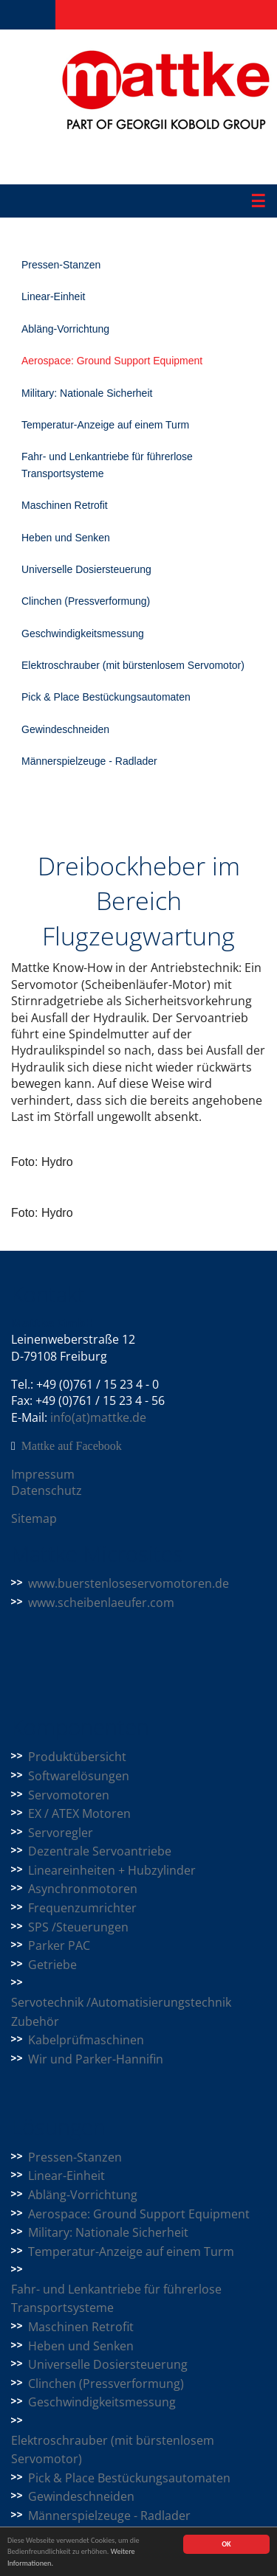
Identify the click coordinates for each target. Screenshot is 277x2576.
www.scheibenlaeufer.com (101, 1602)
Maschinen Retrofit (64, 505)
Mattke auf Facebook (71, 1446)
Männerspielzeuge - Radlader (89, 761)
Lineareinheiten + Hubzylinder (112, 1870)
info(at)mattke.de (98, 1417)
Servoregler (60, 1833)
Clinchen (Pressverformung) (85, 601)
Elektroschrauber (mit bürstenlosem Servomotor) (132, 665)
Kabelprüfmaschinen (86, 2040)
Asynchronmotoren (82, 1889)
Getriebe (52, 1965)
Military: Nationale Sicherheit (86, 393)
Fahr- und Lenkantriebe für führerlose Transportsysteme (107, 465)
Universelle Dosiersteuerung (86, 569)
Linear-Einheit (53, 296)
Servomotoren (68, 1795)
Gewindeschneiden (65, 729)
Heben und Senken (65, 538)
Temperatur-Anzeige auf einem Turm (105, 425)
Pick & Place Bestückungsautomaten (106, 697)
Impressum (43, 1474)
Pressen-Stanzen (60, 265)
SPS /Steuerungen (78, 1927)
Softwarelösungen (78, 1776)
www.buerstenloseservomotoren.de (128, 1583)
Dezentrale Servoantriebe (99, 1851)
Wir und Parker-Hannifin (95, 2059)
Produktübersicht (77, 1757)
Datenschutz (46, 1490)
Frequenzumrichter (82, 1908)
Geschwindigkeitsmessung (82, 633)
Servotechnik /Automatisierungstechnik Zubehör (121, 2012)
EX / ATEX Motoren (79, 1813)
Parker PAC (59, 1945)
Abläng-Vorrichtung (65, 329)
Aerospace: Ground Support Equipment (111, 361)
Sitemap (34, 1518)
